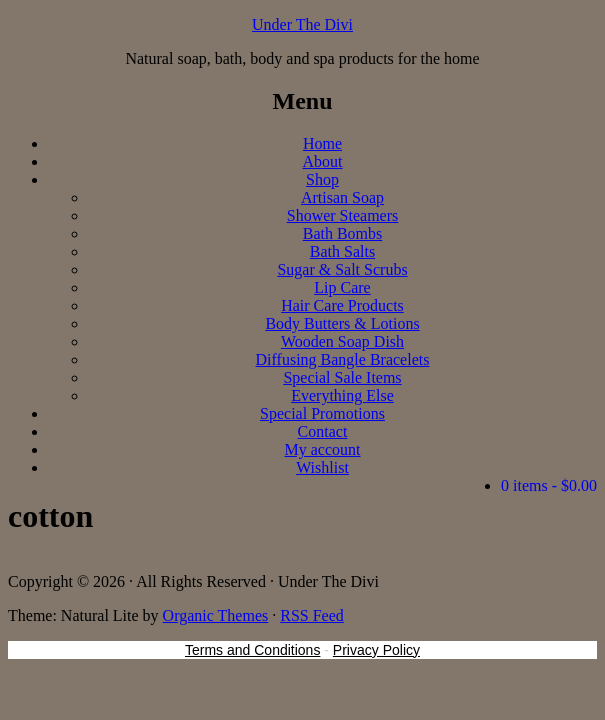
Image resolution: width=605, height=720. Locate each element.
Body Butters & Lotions (342, 323)
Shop (322, 179)
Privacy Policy (376, 650)
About (323, 161)
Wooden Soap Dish (342, 341)
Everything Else (342, 395)
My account (323, 449)
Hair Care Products (342, 305)
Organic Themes (216, 615)
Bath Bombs (343, 233)
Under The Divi (302, 24)
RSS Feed (312, 615)
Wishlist (322, 467)
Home (322, 143)
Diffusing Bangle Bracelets (343, 359)
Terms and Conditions (252, 650)
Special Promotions (322, 413)
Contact (323, 431)
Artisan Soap (342, 197)
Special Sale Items (342, 377)
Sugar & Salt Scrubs (342, 269)
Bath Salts (342, 251)
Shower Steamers (343, 215)
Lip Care (342, 287)
